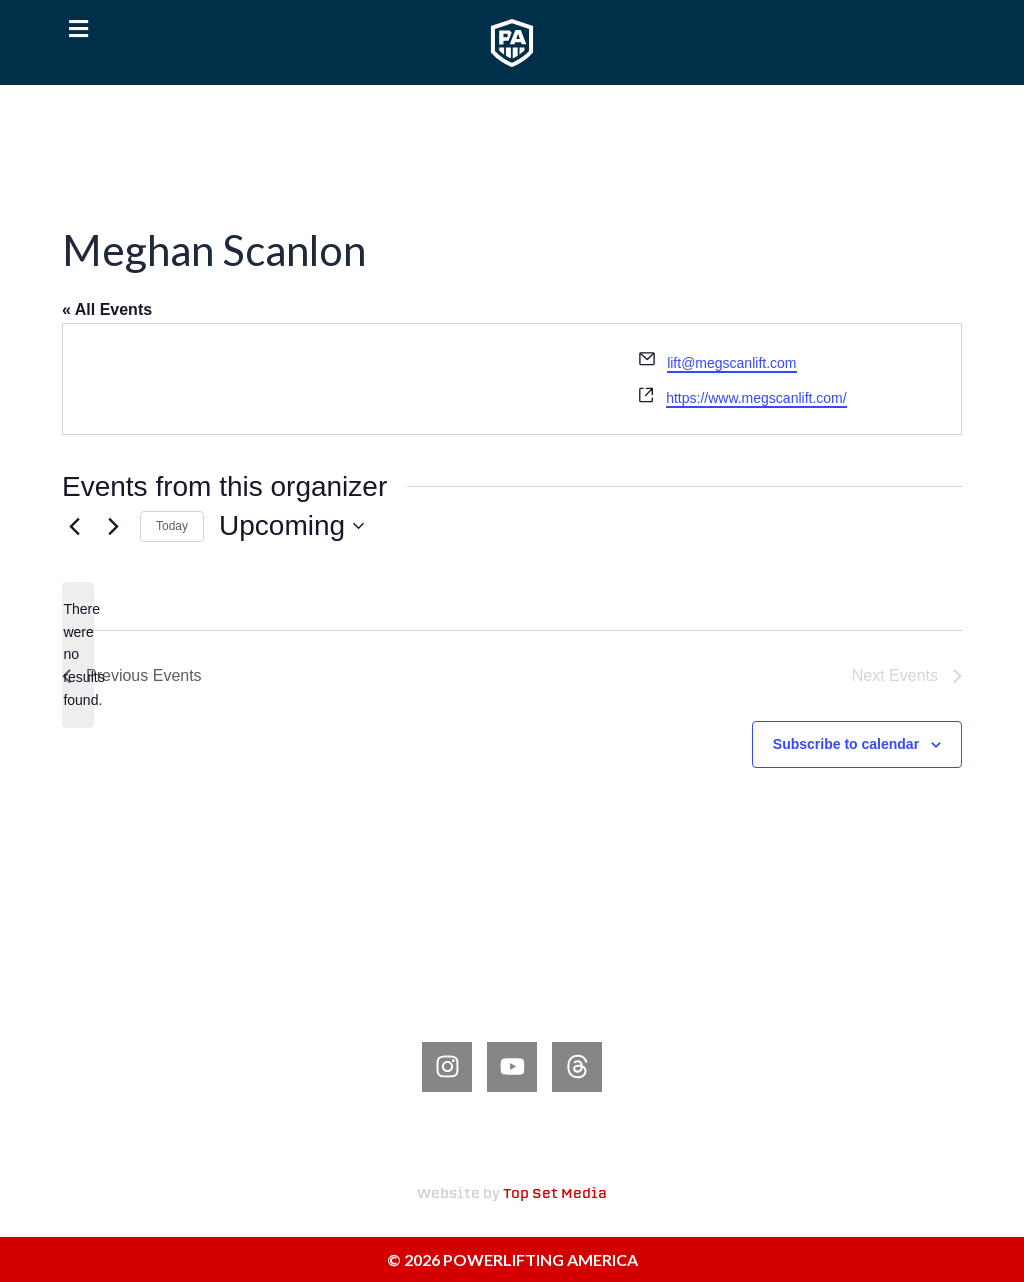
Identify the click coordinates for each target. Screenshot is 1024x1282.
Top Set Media (555, 1194)
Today (172, 526)
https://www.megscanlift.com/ (756, 398)
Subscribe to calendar (846, 744)
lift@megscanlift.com (731, 363)
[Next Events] (113, 526)
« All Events (107, 309)
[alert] (78, 654)
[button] (78, 29)
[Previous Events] (74, 526)
